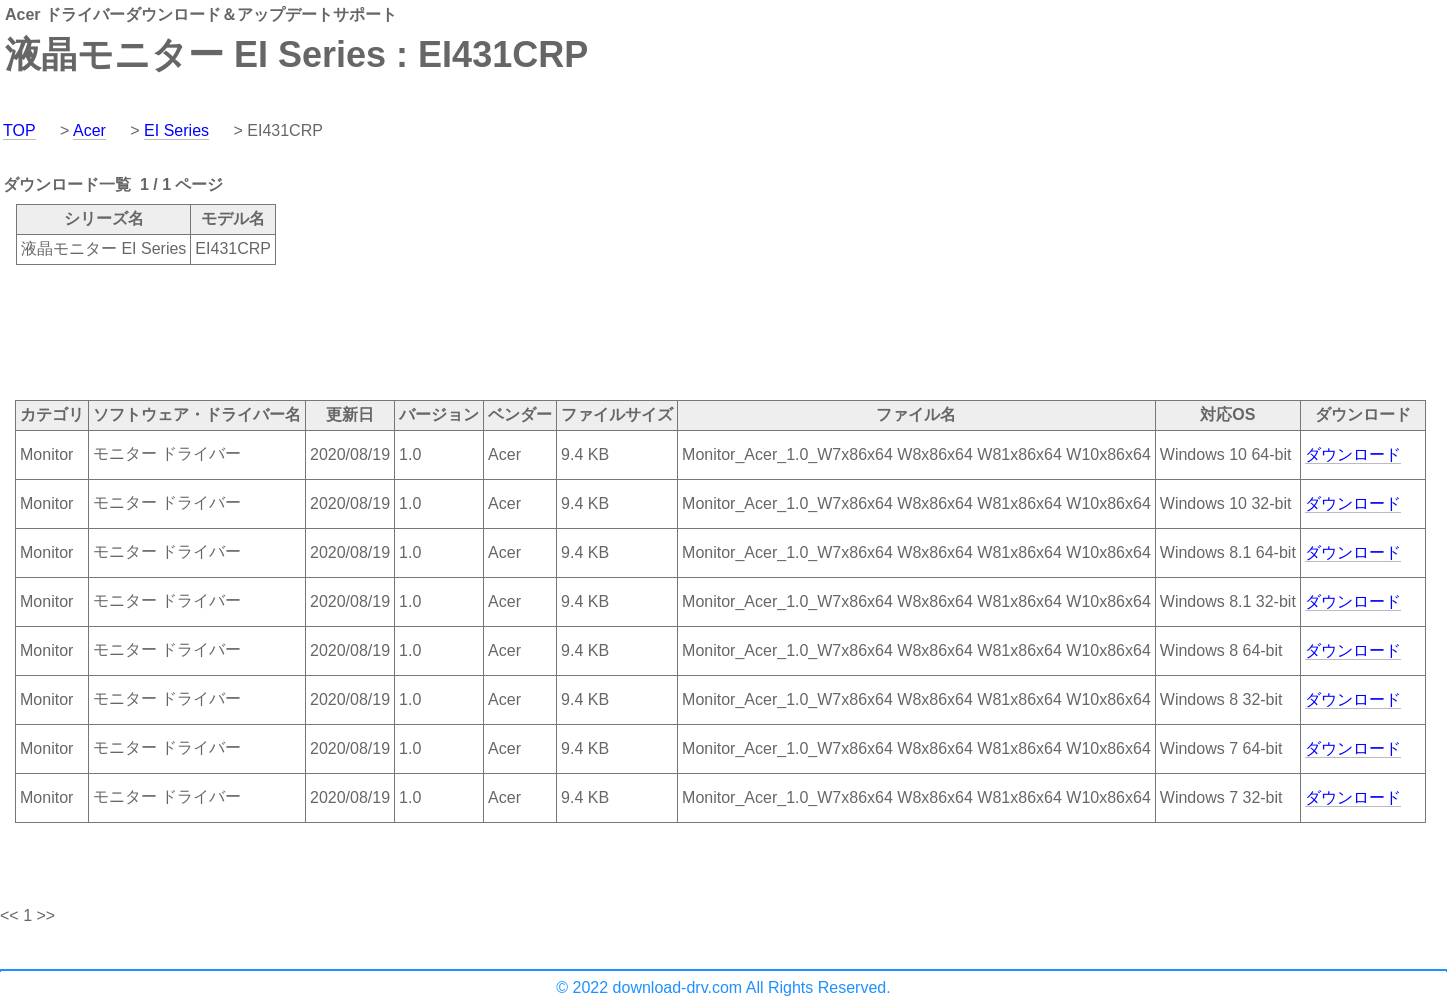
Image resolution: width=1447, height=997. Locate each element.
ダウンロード (1353, 454)
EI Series (176, 130)
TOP (19, 130)
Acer (89, 130)
